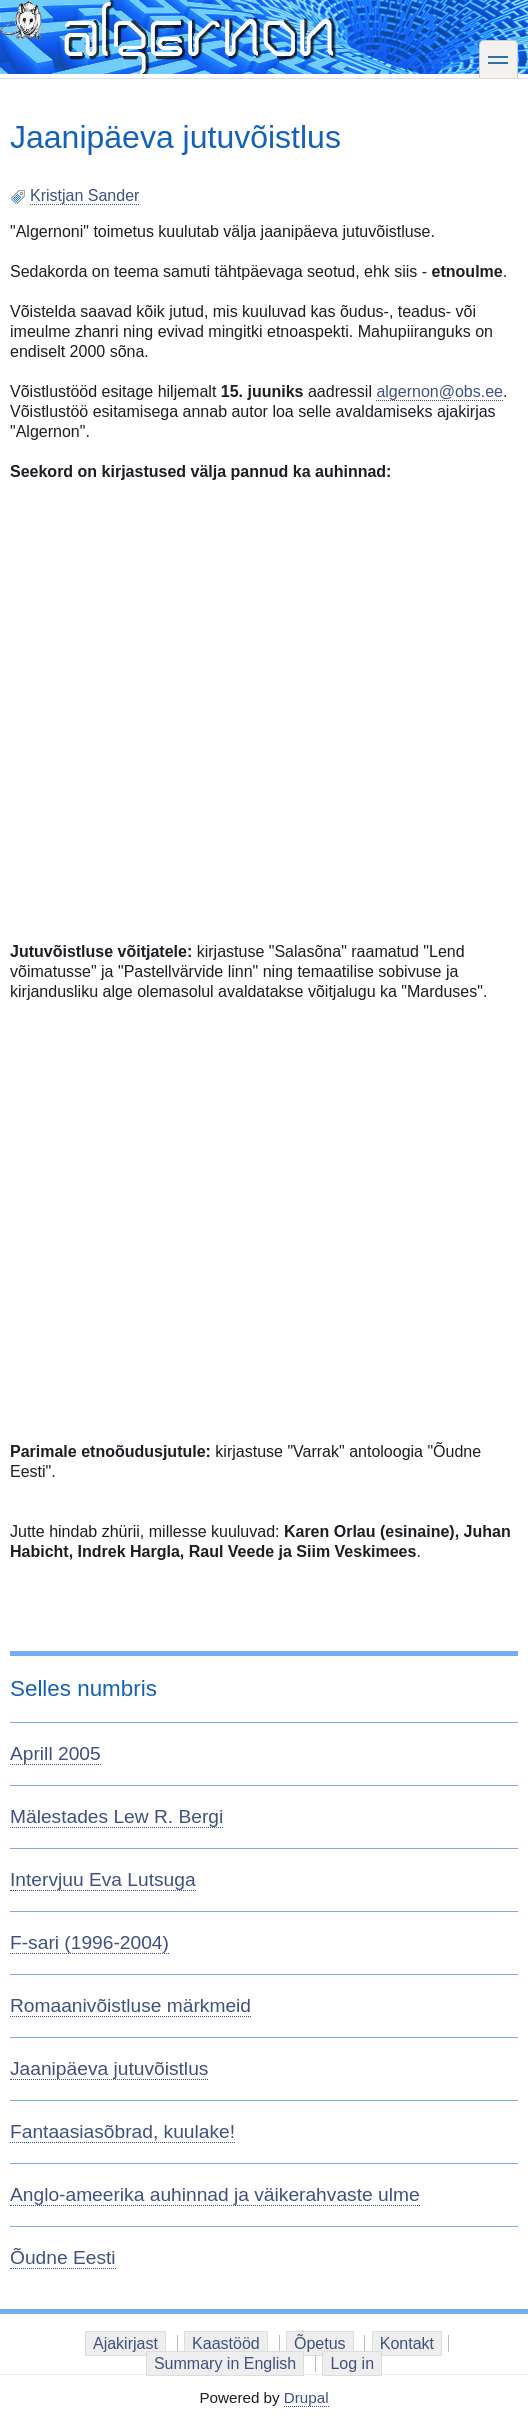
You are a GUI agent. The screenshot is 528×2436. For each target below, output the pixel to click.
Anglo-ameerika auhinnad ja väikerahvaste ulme (215, 2194)
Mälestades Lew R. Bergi (116, 1816)
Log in (352, 2363)
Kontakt (407, 2343)
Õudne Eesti (63, 2257)
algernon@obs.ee (439, 391)
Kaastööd (226, 2343)
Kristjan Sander (84, 195)
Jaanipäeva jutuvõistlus (109, 2068)
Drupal (306, 2397)
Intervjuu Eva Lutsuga (103, 1879)
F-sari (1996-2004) (89, 1942)
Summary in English (225, 2363)
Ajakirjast (125, 2343)
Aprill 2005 (55, 1753)
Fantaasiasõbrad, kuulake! (122, 2131)
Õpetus (320, 2343)
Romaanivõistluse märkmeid (130, 2005)
